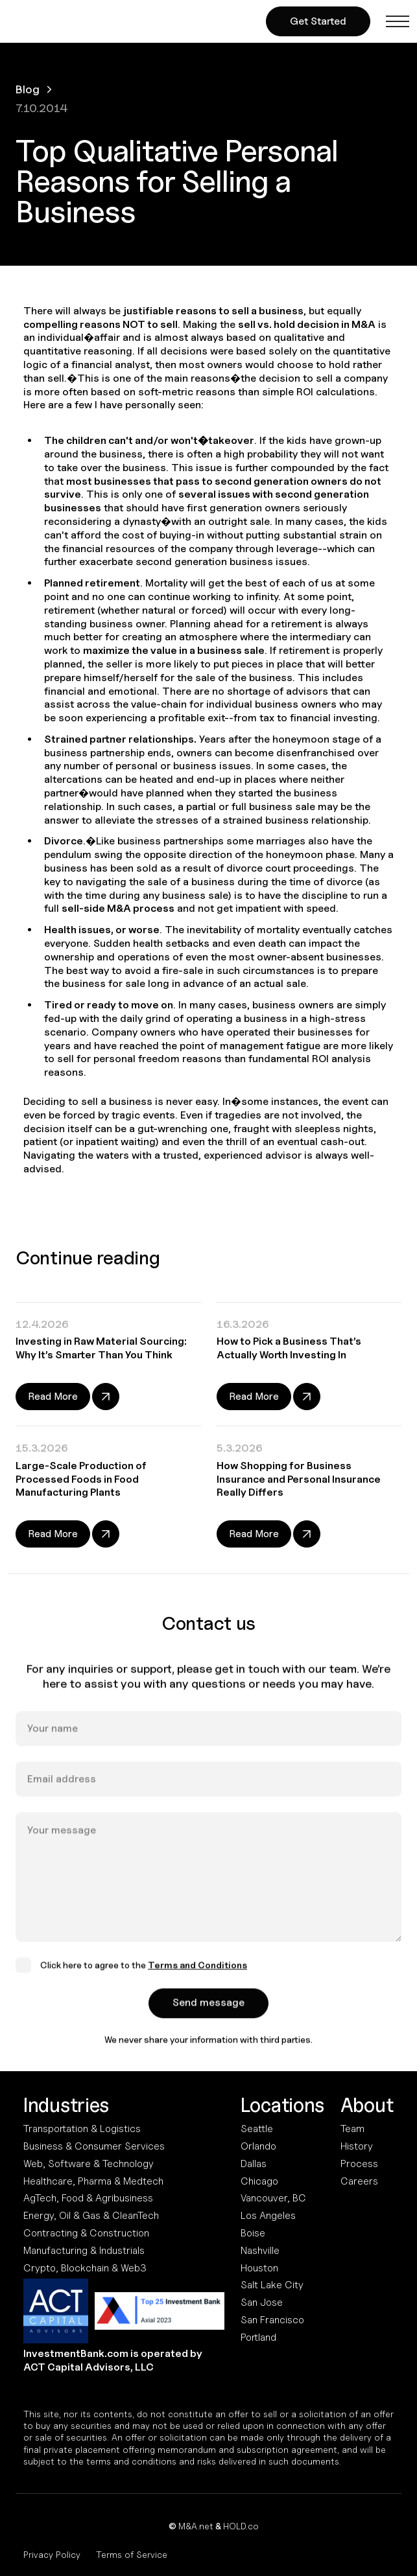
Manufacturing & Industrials (84, 2250)
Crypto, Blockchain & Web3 (85, 2268)
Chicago (259, 2181)
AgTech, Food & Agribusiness (88, 2198)
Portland (258, 2337)
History (356, 2146)
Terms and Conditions (197, 1980)
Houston (259, 2268)
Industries (66, 2105)
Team (352, 2128)
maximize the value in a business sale (174, 650)
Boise (253, 2233)
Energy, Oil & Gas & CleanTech (91, 2215)
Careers (359, 2181)
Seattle (257, 2128)
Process (359, 2163)
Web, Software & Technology (88, 2163)
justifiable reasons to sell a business (213, 311)
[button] (397, 21)
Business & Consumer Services (94, 2146)
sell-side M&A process (118, 908)
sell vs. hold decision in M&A (306, 324)
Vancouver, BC (273, 2198)
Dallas (254, 2163)
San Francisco (272, 2320)
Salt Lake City (272, 2285)
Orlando (258, 2146)
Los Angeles (268, 2215)
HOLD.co (241, 2525)
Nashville (260, 2250)
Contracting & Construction (86, 2233)
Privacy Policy (51, 2554)
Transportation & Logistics (82, 2128)
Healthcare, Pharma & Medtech (93, 2181)
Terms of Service (131, 2554)
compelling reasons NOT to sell (100, 324)
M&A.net (195, 2525)
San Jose (262, 2302)
